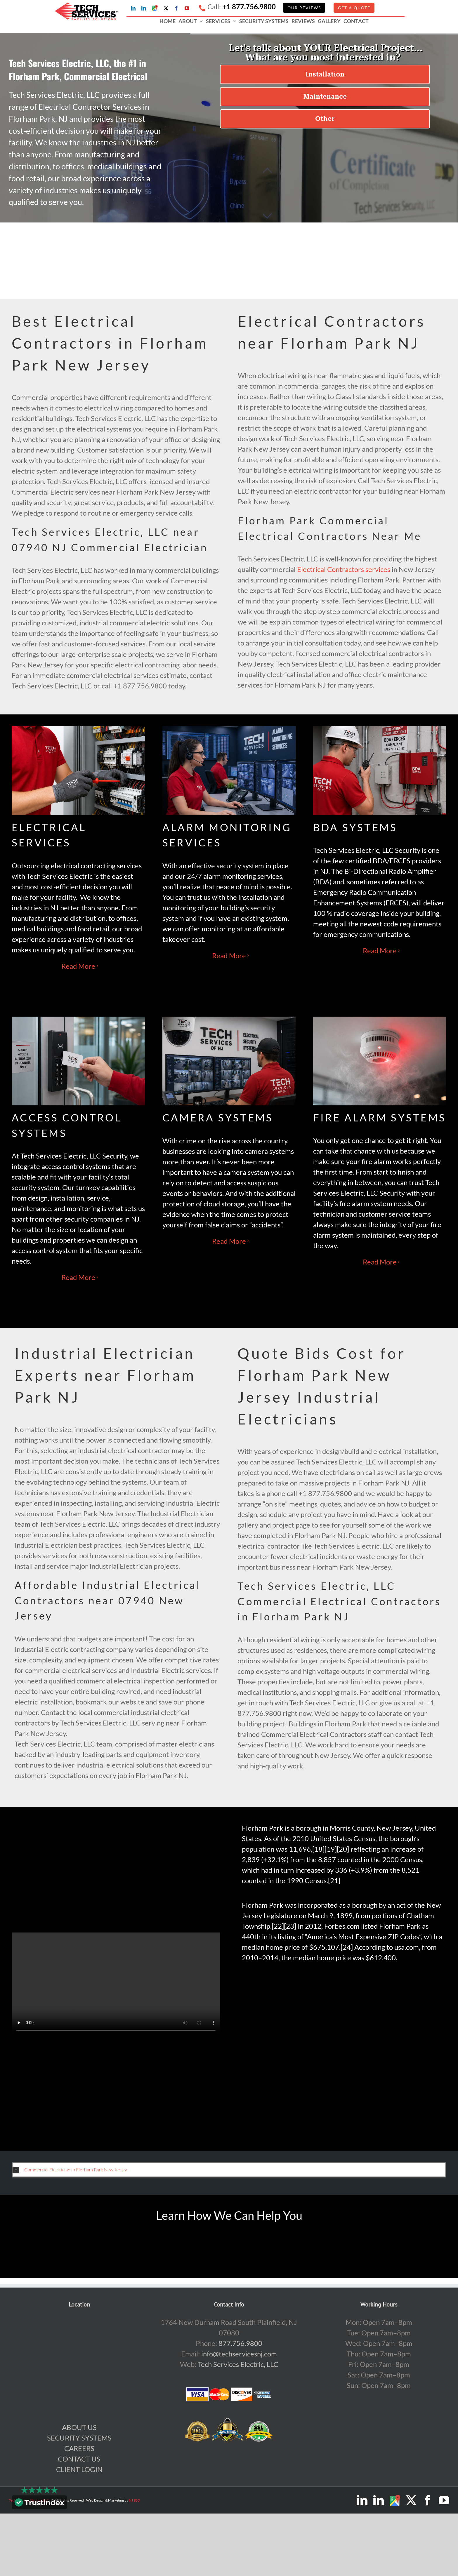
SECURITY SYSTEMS (79, 2438)
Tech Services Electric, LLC (238, 2364)
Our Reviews (304, 7)
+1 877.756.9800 (249, 6)
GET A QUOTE (354, 7)
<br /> (342, 2050)
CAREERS (79, 2448)
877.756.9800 (240, 2343)
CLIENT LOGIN (79, 2469)
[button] (229, 2169)
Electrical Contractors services (343, 569)
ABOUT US (79, 2427)
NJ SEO (134, 2500)
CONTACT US (79, 2459)
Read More (78, 966)
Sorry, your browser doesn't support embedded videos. (116, 1985)
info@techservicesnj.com (239, 2353)
